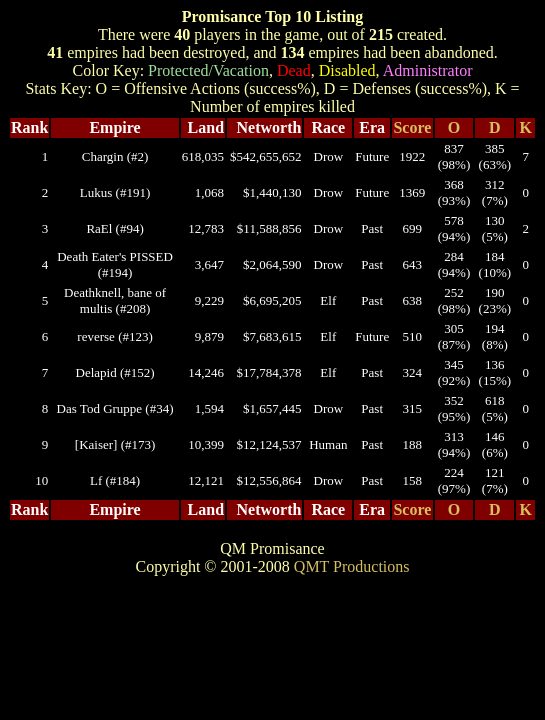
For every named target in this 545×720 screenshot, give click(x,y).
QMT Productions (352, 566)
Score (412, 127)
